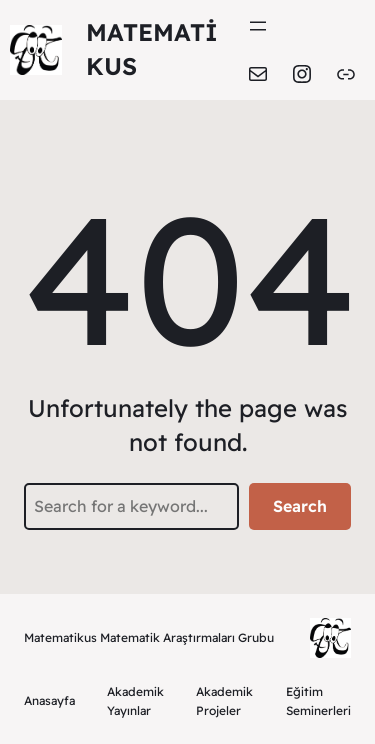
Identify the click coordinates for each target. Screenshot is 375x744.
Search (300, 506)
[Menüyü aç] (258, 26)
